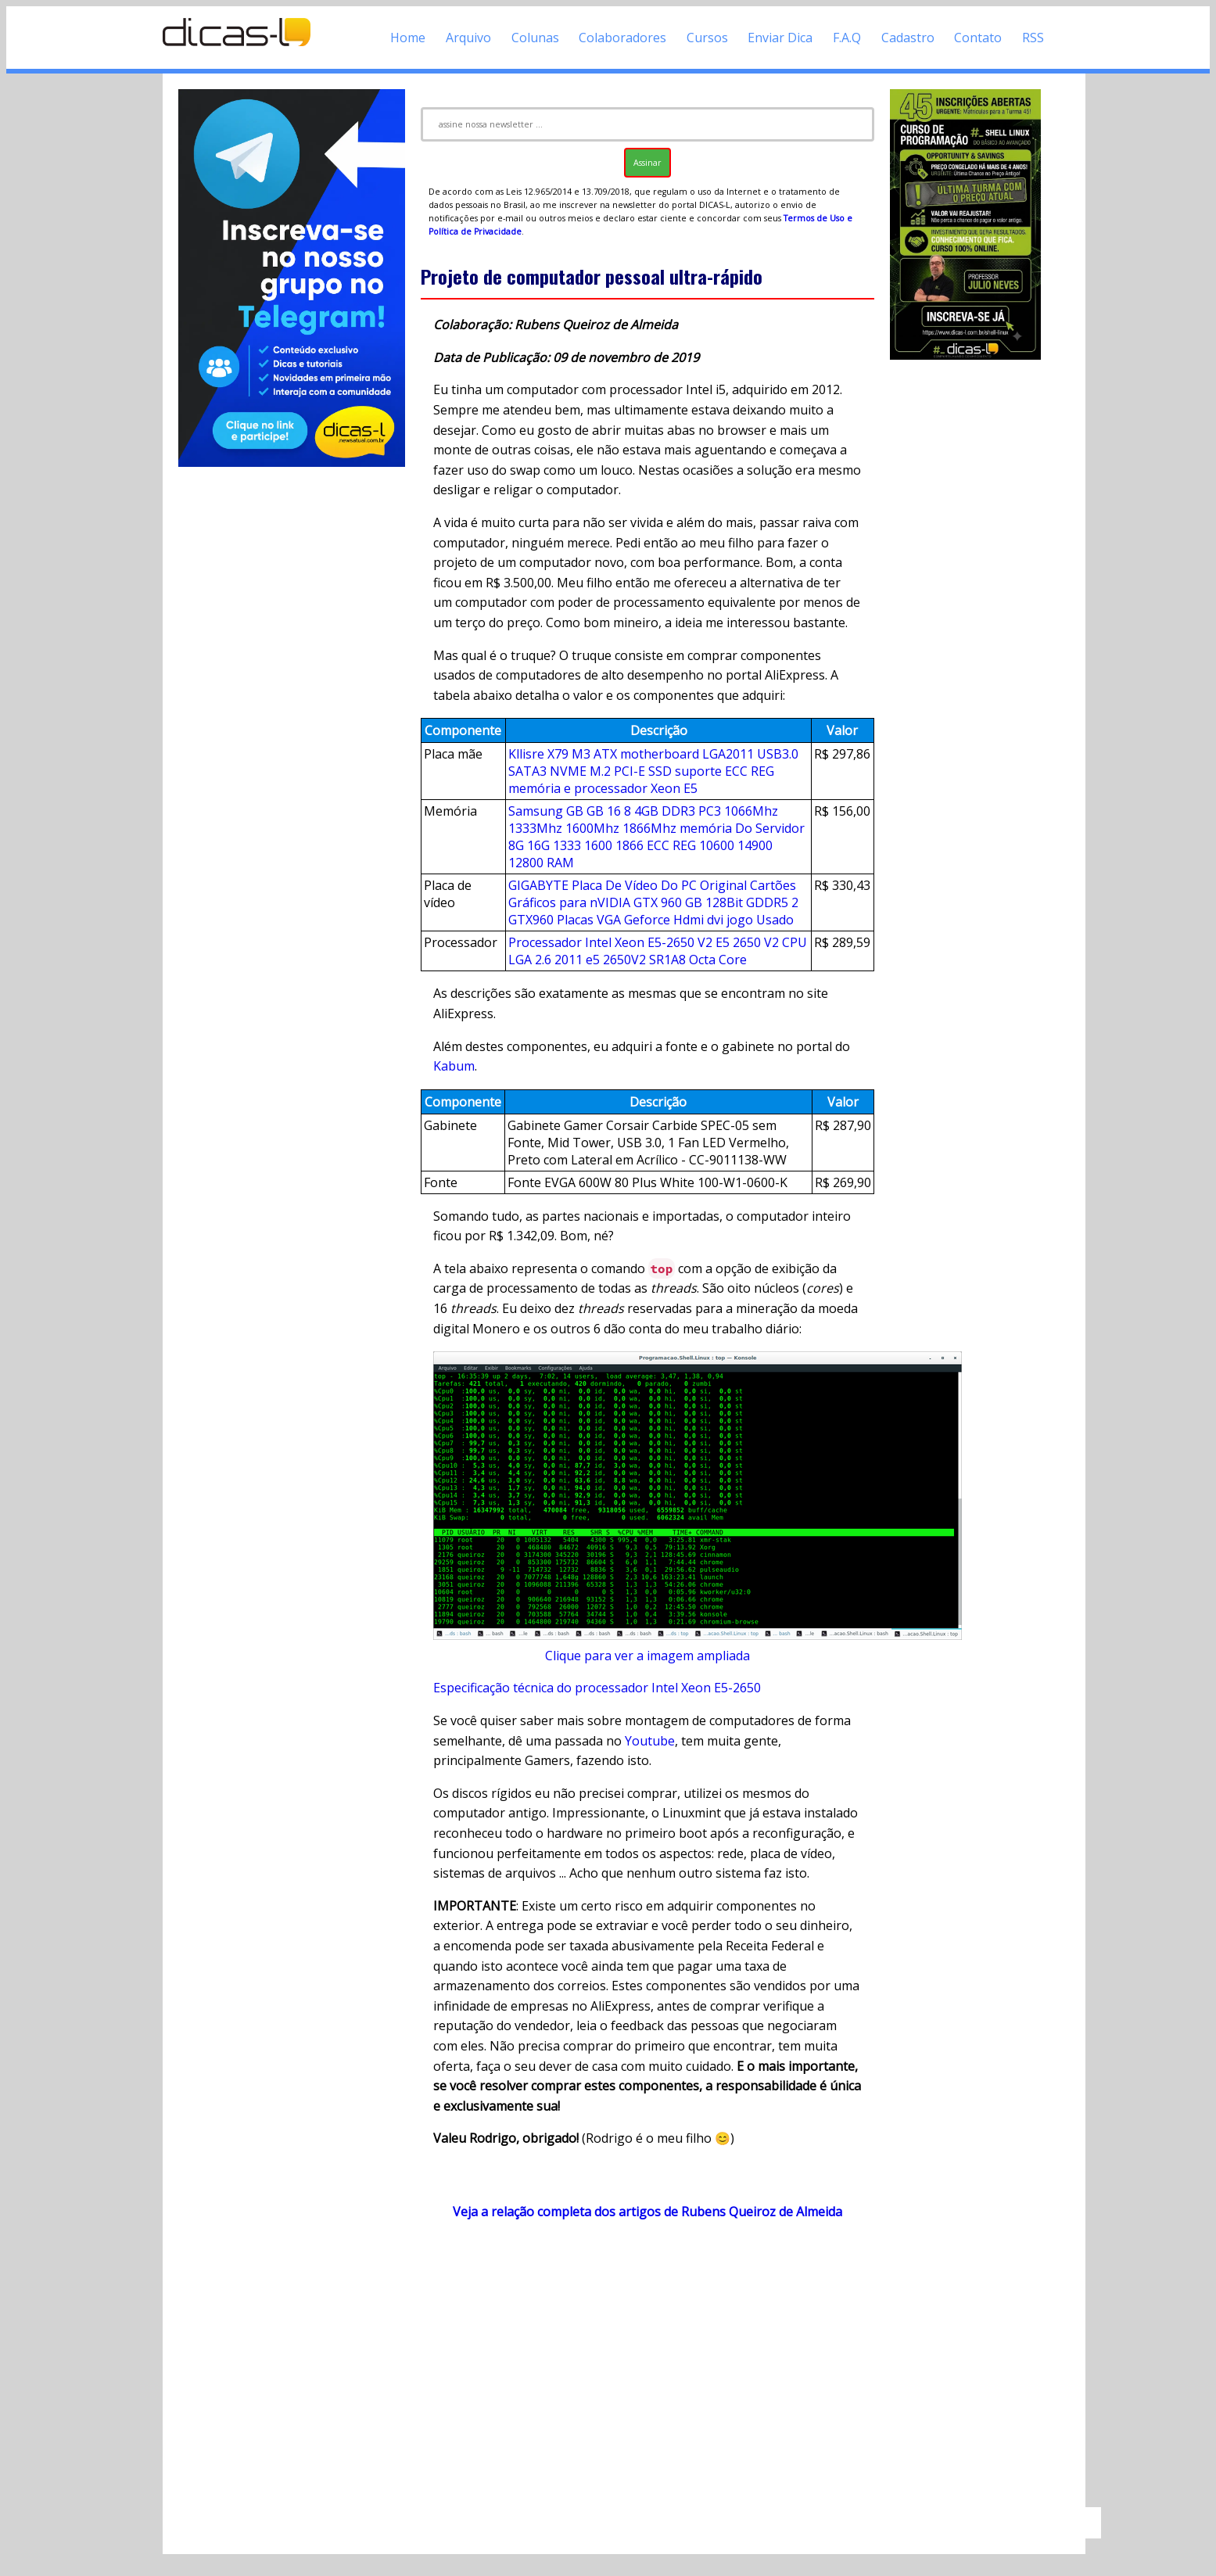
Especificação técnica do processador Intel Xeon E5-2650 (597, 1687)
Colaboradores (622, 37)
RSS (1033, 37)
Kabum (454, 1066)
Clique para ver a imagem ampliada (647, 1655)
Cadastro (907, 37)
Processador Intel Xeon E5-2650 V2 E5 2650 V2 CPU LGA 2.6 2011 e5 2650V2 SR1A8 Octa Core (657, 951)
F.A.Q (847, 37)
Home (407, 37)
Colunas (535, 37)
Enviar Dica (780, 37)
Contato (978, 37)
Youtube (650, 1740)
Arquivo (468, 37)
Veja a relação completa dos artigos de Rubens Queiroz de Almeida (647, 2211)
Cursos (707, 37)
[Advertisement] (647, 2371)
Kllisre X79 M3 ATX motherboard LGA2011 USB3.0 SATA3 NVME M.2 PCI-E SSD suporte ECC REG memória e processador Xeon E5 (653, 771)
